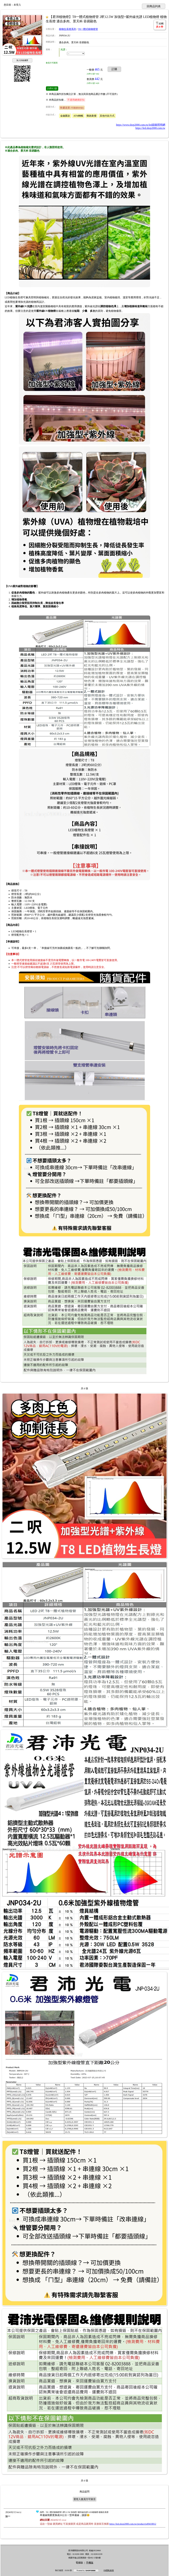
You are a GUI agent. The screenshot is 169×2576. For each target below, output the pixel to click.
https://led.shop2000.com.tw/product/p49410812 (132, 2524)
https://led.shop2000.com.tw (150, 128)
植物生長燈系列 (67, 29)
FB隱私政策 (109, 2570)
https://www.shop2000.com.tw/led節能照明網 (140, 124)
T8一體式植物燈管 (88, 29)
